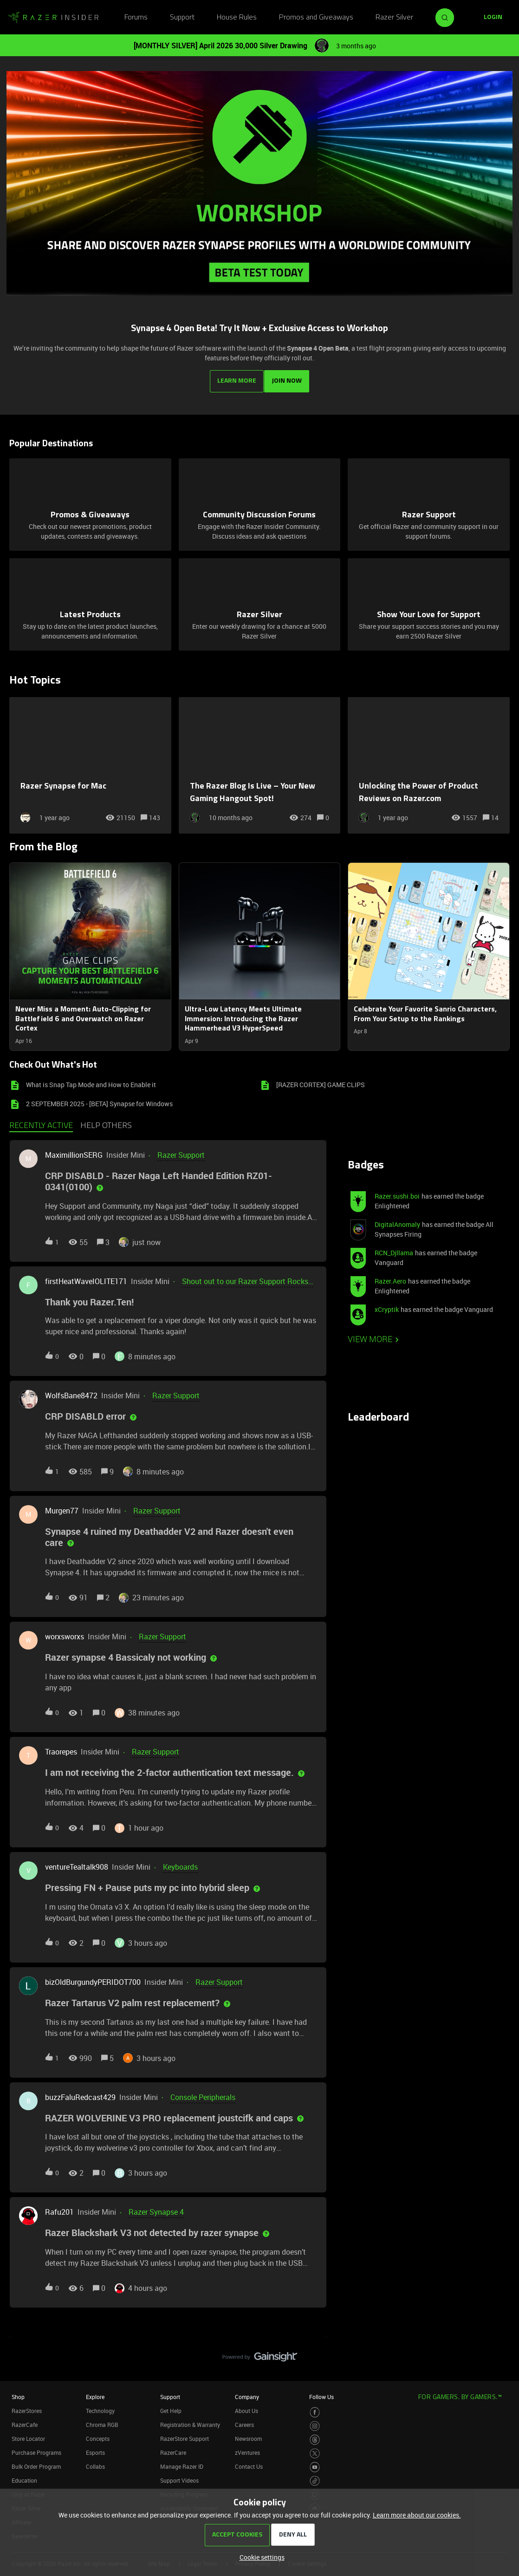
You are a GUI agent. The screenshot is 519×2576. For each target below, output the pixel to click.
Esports (95, 2449)
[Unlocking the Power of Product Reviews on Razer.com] (429, 761)
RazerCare (173, 2449)
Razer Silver (394, 17)
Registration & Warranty (190, 2421)
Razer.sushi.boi (397, 1192)
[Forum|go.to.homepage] (53, 17)
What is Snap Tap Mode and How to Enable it (91, 1081)
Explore (95, 2393)
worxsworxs (64, 1633)
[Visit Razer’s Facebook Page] (315, 2409)
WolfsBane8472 (71, 1392)
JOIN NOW (288, 377)
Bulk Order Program (36, 2463)
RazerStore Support (184, 2435)
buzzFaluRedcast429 (80, 2093)
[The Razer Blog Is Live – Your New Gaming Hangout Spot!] (260, 761)
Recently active (41, 1123)
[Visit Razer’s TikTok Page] (315, 2478)
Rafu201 (59, 2209)
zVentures (247, 2449)
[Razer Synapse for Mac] (90, 761)
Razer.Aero (390, 1277)
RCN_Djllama (394, 1249)
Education (24, 2477)
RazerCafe (25, 2421)
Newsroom (248, 2435)
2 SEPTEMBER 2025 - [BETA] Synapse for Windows (99, 1100)
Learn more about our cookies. (417, 2515)
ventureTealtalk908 (76, 1864)
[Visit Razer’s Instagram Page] (315, 2423)
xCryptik (387, 1306)
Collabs (95, 2463)
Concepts (98, 2435)
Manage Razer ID (181, 2463)
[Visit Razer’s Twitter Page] (315, 2450)
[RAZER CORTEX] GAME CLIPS (320, 1081)
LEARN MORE (235, 377)
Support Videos (179, 2477)
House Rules (237, 17)
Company (247, 2393)
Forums (136, 17)
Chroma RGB (102, 2421)
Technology (100, 2407)
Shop (18, 2393)
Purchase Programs (36, 2449)
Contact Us (249, 2463)
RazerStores (27, 2407)
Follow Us (321, 2393)
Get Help (171, 2407)
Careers (244, 2421)
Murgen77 (61, 1507)
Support (182, 17)
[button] (260, 2557)
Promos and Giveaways (316, 17)
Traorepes (61, 1748)
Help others (106, 1123)
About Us (246, 2407)
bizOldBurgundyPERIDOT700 (93, 1978)
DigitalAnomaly (397, 1221)
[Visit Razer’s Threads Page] (315, 2436)
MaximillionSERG (74, 1152)
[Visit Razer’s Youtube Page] (315, 2464)
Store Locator (28, 2435)
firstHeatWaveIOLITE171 (86, 1278)
